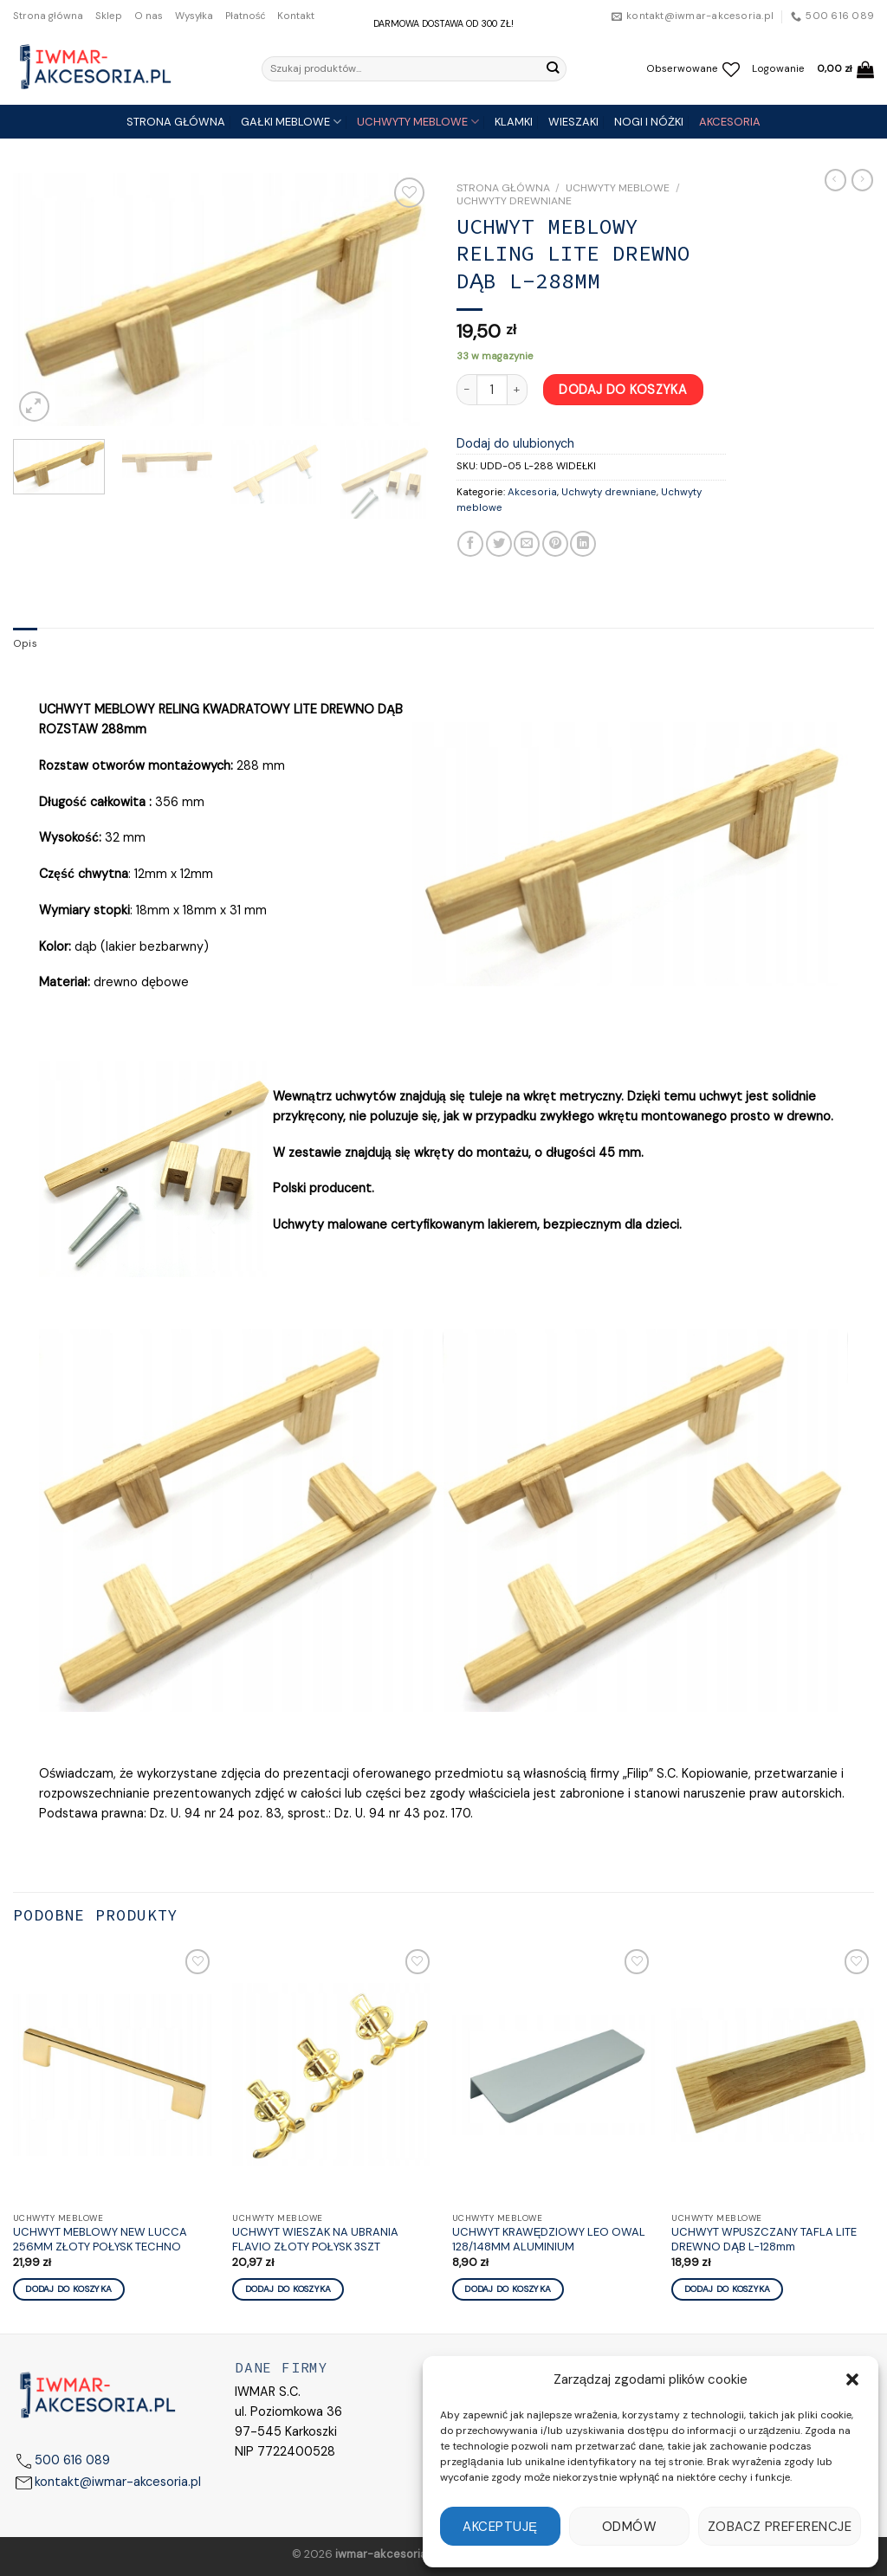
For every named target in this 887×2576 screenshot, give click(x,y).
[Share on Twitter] (499, 544)
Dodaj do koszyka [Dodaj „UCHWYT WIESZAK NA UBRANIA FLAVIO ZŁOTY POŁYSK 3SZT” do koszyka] (288, 2289)
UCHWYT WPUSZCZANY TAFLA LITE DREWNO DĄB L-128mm (764, 2239)
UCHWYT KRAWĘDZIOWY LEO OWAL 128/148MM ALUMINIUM (549, 2239)
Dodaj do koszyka (623, 389)
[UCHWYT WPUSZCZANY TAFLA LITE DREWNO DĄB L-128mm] (772, 2075)
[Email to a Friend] (527, 544)
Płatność (245, 16)
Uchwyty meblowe (618, 188)
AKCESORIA (730, 121)
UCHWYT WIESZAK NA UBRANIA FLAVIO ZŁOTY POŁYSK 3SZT (315, 2239)
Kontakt (295, 16)
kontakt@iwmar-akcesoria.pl (118, 2481)
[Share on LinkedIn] (583, 544)
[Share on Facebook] (470, 544)
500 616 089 (72, 2460)
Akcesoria (532, 492)
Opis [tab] (25, 643)
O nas (148, 16)
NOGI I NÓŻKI (648, 121)
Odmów (629, 2526)
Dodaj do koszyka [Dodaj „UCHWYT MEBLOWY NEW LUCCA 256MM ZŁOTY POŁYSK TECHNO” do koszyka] (68, 2289)
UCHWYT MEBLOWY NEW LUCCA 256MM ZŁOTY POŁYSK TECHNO (100, 2239)
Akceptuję (500, 2526)
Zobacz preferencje (779, 2526)
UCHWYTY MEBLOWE (418, 121)
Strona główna (48, 16)
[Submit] (552, 68)
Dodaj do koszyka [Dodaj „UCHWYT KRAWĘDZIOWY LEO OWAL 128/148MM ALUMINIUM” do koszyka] (507, 2289)
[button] (852, 2379)
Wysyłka (194, 16)
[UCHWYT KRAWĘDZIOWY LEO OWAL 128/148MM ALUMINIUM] (553, 2075)
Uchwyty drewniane (514, 201)
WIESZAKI (573, 121)
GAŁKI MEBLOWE (290, 121)
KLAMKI (514, 121)
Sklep (108, 16)
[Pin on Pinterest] (555, 544)
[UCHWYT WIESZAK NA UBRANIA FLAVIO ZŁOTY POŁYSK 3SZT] (333, 2075)
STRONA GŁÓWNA (175, 121)
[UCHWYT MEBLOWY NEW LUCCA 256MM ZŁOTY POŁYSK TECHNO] (114, 2075)
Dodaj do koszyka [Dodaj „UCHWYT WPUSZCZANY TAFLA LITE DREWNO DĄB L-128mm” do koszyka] (727, 2289)
